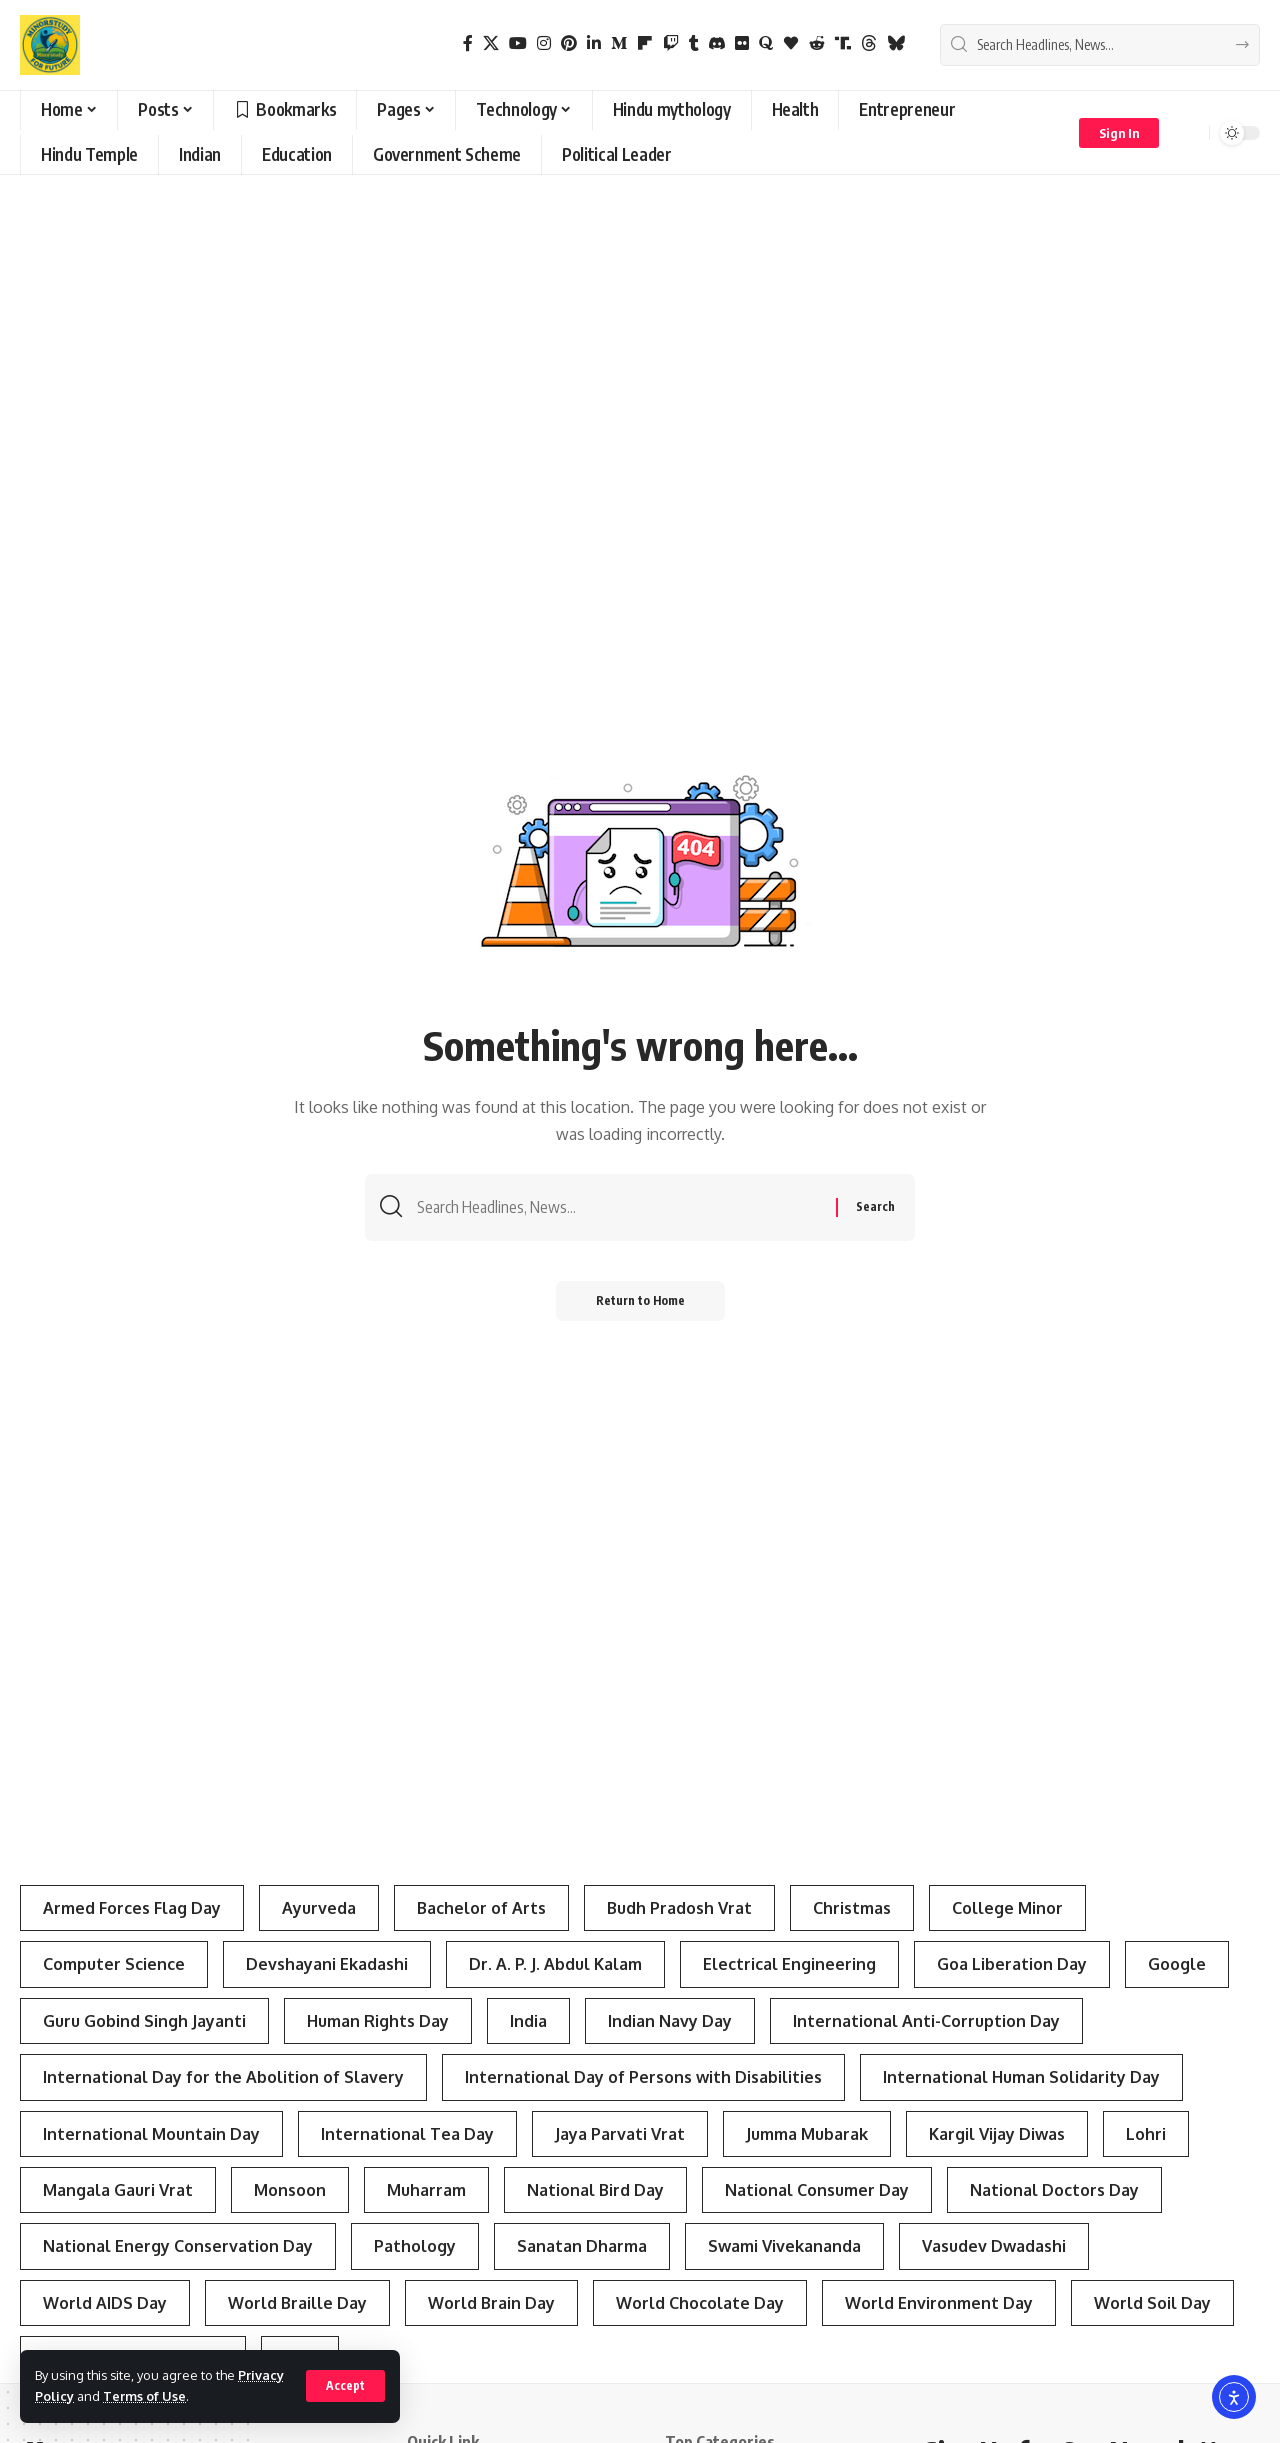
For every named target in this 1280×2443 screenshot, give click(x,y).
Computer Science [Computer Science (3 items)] (114, 1964)
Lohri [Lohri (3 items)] (1146, 2134)
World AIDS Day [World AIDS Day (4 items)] (105, 2303)
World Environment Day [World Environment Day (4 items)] (939, 2303)
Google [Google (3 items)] (1177, 1964)
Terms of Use (144, 2396)
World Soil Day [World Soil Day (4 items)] (1152, 2303)
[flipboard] (645, 43)
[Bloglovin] (791, 43)
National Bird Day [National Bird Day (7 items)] (595, 2190)
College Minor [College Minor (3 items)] (1007, 1908)
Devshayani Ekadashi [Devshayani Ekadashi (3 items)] (327, 1964)
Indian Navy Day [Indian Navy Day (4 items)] (670, 2021)
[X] (491, 43)
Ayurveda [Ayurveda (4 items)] (319, 1908)
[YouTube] (518, 43)
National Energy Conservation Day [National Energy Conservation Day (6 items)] (178, 2246)
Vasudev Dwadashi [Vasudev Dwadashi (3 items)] (994, 2246)
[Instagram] (544, 43)
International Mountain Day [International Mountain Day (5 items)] (151, 2134)
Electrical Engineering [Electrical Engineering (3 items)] (789, 1964)
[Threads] (869, 43)
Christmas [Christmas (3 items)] (852, 1908)
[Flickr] (742, 43)
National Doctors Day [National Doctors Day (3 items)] (1054, 2190)
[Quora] (766, 43)
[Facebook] (468, 43)
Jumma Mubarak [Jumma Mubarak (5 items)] (807, 2134)
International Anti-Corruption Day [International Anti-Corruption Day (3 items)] (926, 2021)
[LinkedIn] (594, 43)
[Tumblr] (694, 43)
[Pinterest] (569, 43)
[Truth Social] (843, 43)
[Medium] (619, 43)
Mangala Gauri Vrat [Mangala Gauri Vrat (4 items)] (118, 2190)
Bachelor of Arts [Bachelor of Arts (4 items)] (481, 1908)
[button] (345, 2386)
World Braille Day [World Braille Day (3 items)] (297, 2303)
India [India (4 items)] (528, 2021)
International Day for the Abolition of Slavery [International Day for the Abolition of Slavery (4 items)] (223, 2077)
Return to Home (640, 1300)
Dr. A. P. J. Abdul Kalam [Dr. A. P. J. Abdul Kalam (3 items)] (555, 1964)
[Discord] (717, 43)
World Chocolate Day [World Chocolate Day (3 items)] (700, 2303)
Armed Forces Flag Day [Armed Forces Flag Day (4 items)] (132, 1908)
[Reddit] (817, 43)
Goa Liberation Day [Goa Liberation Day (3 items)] (1012, 1964)
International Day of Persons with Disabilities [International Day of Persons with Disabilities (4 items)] (643, 2077)
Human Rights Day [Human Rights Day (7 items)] (378, 2021)
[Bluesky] (896, 43)
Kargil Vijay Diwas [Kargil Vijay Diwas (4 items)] (997, 2134)
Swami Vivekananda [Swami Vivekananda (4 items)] (784, 2246)
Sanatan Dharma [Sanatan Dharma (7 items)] (582, 2246)
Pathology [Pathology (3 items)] (415, 2246)
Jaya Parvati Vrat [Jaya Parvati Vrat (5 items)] (620, 2134)
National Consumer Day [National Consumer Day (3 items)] (817, 2190)
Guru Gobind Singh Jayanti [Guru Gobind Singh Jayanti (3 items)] (144, 2021)
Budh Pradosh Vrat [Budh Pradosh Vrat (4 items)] (679, 1908)
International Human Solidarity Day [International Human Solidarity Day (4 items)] (1021, 2077)
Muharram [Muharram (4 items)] (426, 2190)
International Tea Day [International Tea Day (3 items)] (407, 2134)
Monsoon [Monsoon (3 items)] (290, 2190)
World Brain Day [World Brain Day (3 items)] (491, 2303)
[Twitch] (671, 43)
